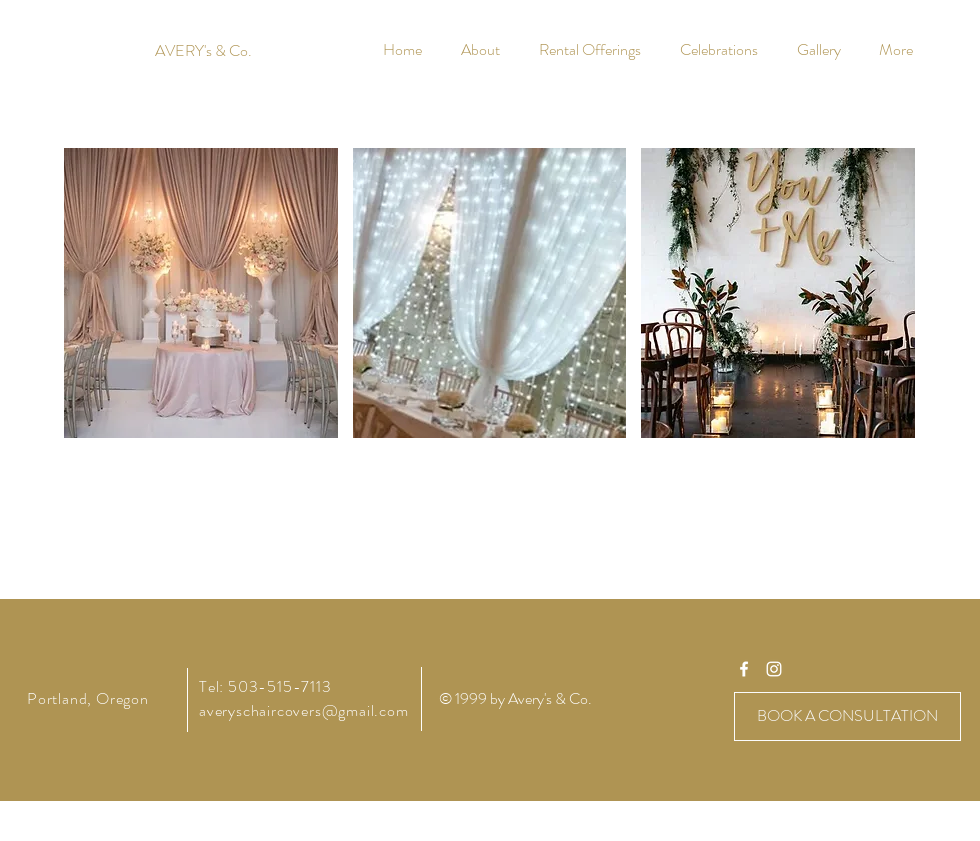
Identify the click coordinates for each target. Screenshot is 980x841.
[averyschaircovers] (744, 669)
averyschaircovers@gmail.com (304, 710)
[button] (201, 293)
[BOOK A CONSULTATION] (847, 716)
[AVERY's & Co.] (203, 51)
